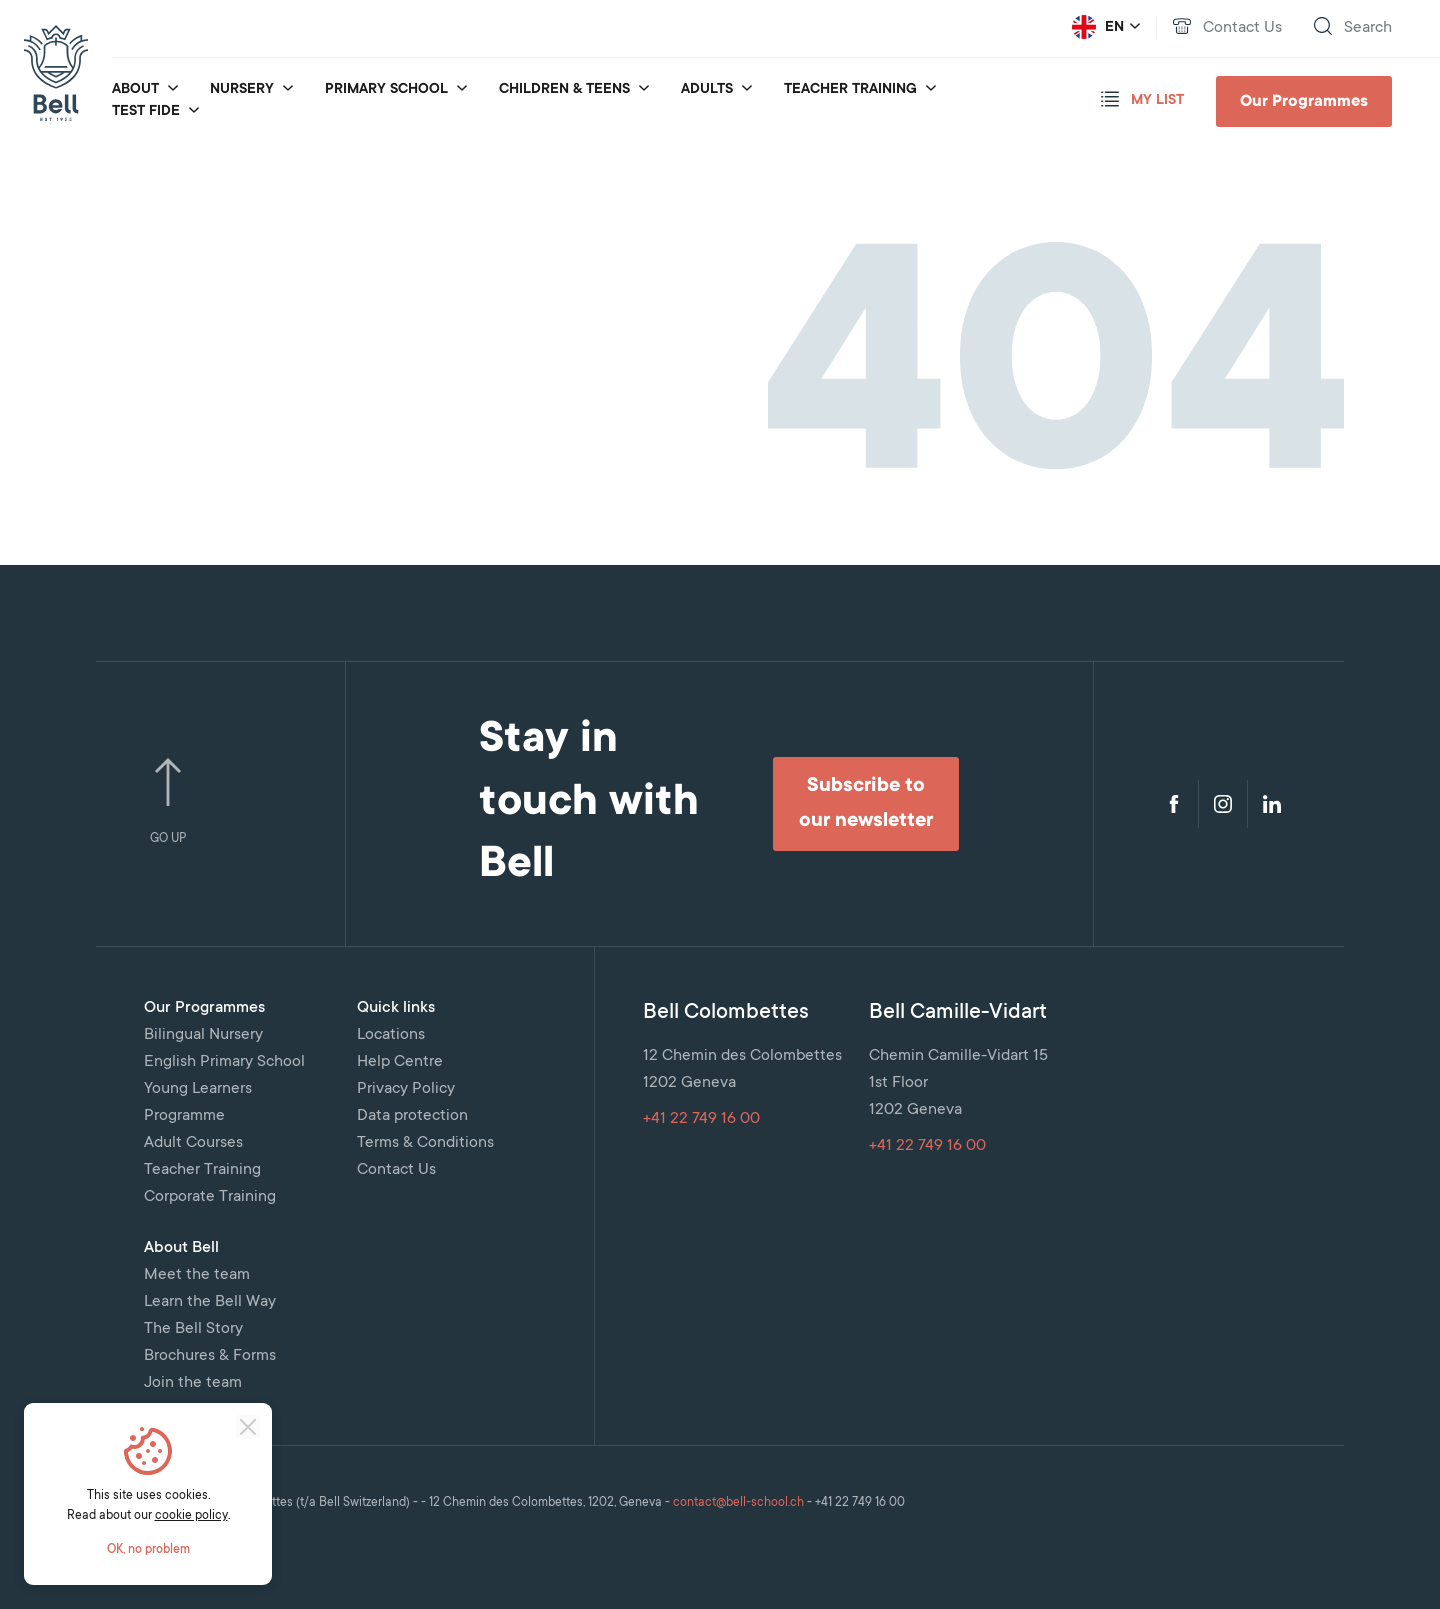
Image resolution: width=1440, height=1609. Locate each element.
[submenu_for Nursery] (288, 90)
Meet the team (197, 1275)
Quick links (396, 1008)
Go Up (168, 802)
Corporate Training (210, 1197)
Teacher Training (850, 90)
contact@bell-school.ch (738, 1503)
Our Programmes (1304, 102)
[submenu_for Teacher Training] (931, 90)
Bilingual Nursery (203, 1035)
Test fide (146, 112)
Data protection (412, 1116)
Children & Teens (564, 90)
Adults (707, 90)
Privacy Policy (406, 1089)
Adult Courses (193, 1143)
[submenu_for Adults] (747, 90)
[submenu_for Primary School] (462, 90)
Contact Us (396, 1170)
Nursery (242, 90)
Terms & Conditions (425, 1143)
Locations (391, 1035)
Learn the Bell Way (210, 1302)
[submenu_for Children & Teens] (644, 90)
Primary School (386, 90)
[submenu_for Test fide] (194, 112)
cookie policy (191, 1516)
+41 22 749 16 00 (701, 1119)
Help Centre (400, 1062)
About (135, 90)
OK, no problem (148, 1550)
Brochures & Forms (210, 1356)
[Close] (248, 1427)
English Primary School (224, 1062)
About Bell (181, 1248)
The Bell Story (193, 1329)
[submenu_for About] (173, 90)
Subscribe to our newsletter (866, 804)
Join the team (193, 1383)
